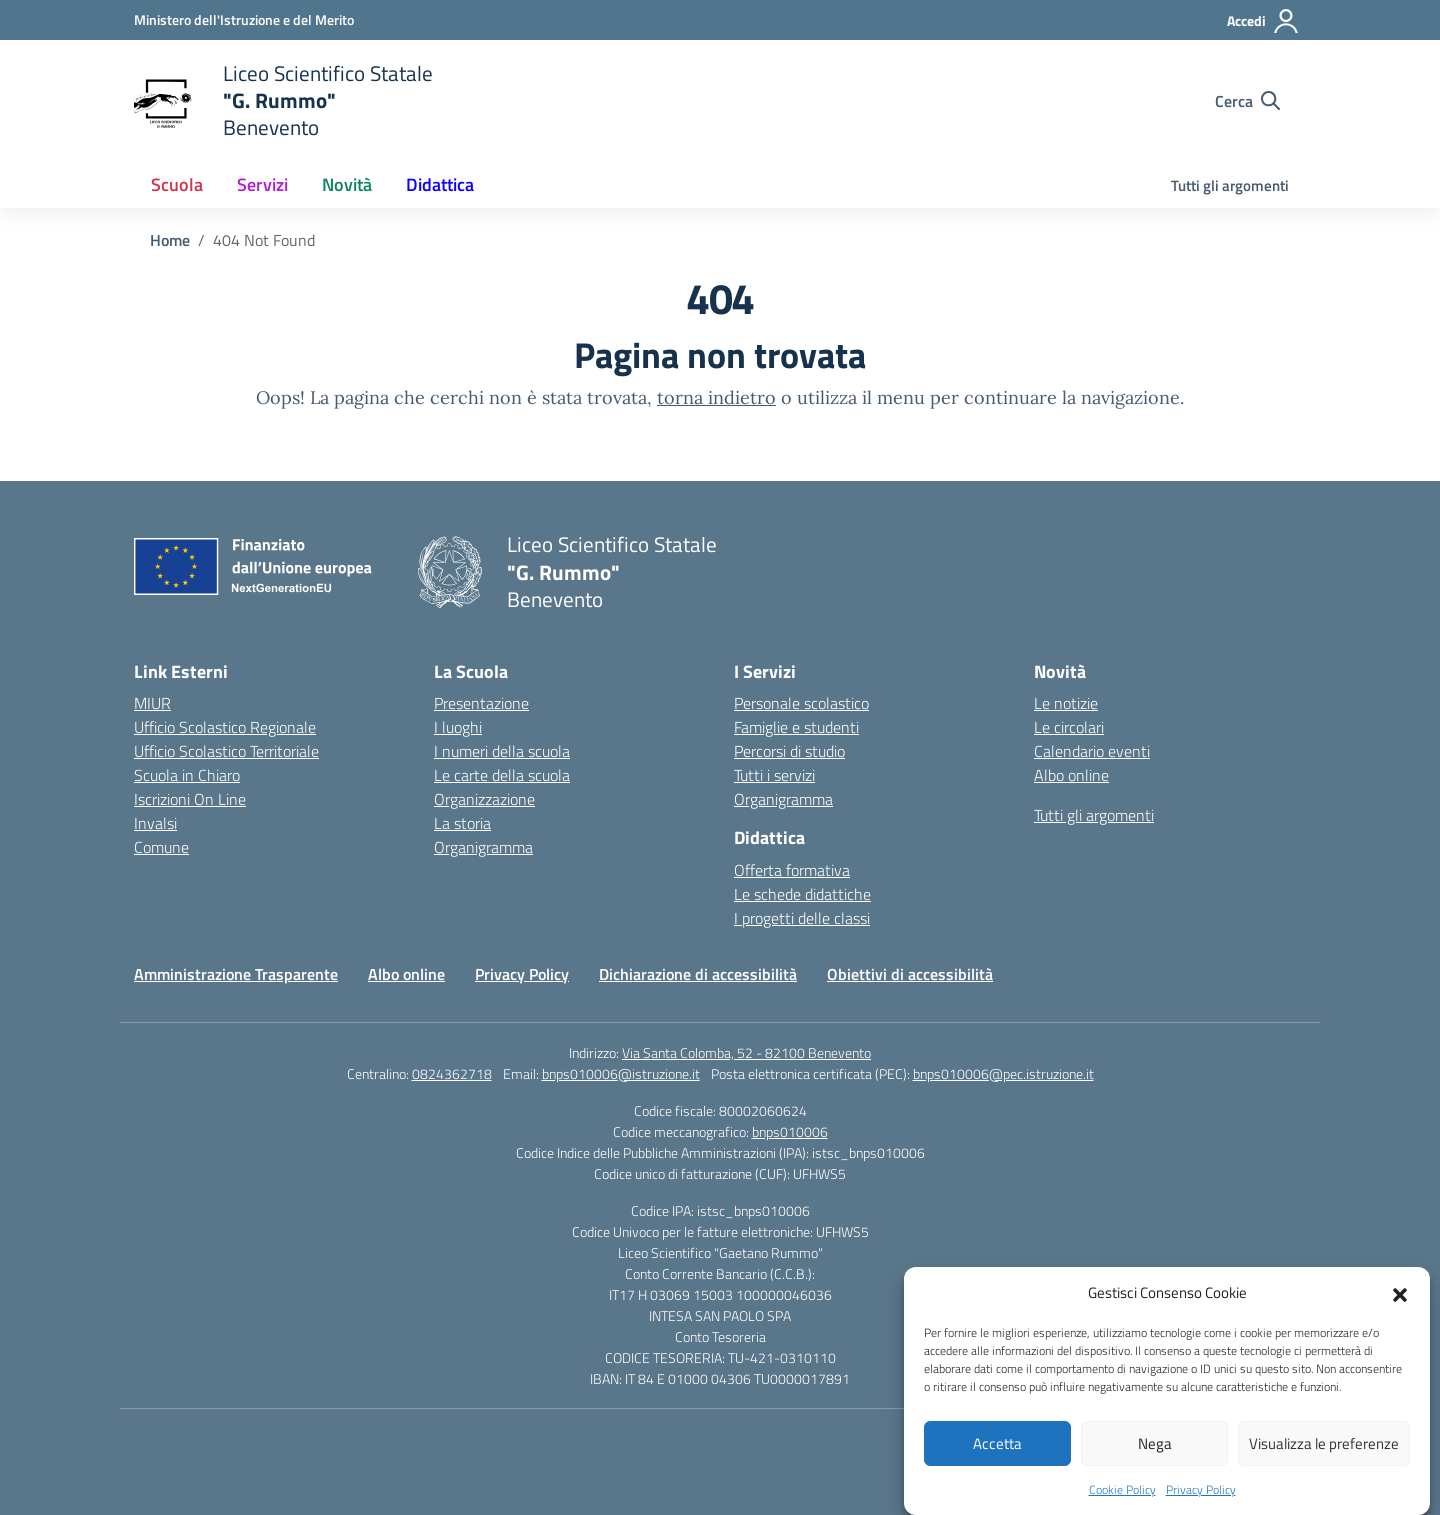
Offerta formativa (792, 870)
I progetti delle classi (802, 918)
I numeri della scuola (502, 751)
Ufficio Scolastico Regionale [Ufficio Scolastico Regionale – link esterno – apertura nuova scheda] (225, 727)
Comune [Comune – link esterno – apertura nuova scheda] (161, 847)
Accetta (997, 1464)
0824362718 (452, 1073)
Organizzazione (484, 799)
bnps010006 (790, 1131)
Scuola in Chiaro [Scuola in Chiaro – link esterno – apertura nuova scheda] (187, 775)
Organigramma (483, 847)
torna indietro (716, 397)
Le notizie (1066, 703)
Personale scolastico (801, 703)
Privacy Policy (522, 974)
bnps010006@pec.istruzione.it (1003, 1073)
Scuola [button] (177, 184)
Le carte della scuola (502, 775)
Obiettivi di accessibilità (910, 974)
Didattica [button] (440, 184)
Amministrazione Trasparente (236, 974)
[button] (1400, 1315)
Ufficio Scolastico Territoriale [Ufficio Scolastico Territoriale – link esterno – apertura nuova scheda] (226, 751)
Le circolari (1069, 727)
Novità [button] (347, 184)
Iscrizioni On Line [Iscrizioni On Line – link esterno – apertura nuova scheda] (190, 799)
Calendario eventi (1092, 751)
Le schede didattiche (802, 894)
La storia (462, 823)
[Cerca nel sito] (1247, 101)
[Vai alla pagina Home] (170, 240)
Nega (1155, 1464)
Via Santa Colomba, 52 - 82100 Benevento (746, 1052)
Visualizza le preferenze (1324, 1464)
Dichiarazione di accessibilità (698, 974)
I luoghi (458, 727)
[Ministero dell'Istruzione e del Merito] (244, 19)
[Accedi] (1263, 21)
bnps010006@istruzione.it (621, 1073)
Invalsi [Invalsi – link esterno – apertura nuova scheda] (155, 823)
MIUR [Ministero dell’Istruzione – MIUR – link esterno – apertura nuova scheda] (152, 703)
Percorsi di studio (789, 751)
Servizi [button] (262, 184)
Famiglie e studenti (796, 727)
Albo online (1071, 775)
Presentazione (481, 703)
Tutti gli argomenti (1230, 185)
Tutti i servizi (774, 775)
